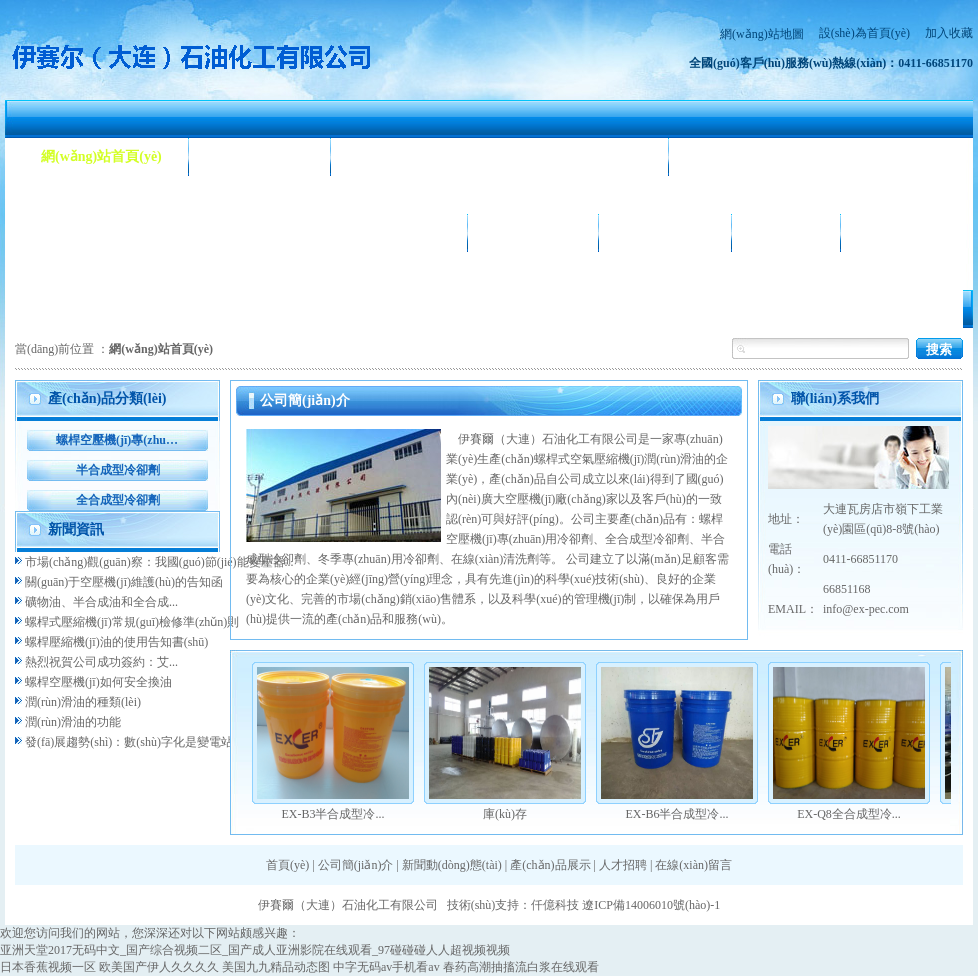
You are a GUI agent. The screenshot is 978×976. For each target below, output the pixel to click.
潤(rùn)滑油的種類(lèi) (83, 702)
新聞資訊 (76, 529)
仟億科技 (555, 905)
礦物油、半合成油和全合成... (101, 602)
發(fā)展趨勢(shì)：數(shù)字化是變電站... (133, 742)
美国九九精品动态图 (276, 967)
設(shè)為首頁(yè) (864, 33)
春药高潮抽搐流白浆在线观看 (521, 967)
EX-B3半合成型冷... (333, 814)
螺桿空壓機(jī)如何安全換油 (98, 682)
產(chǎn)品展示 (88, 232)
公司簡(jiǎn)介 (260, 156)
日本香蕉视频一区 (48, 967)
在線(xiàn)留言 (693, 865)
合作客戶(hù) (665, 232)
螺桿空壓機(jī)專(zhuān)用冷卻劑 (117, 440)
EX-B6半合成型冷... (677, 814)
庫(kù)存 (505, 814)
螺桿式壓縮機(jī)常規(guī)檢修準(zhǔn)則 (132, 622)
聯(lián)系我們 (911, 232)
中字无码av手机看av (386, 967)
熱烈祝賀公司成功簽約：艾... (101, 662)
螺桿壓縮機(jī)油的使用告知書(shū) (116, 642)
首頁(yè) (287, 865)
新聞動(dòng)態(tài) (417, 156)
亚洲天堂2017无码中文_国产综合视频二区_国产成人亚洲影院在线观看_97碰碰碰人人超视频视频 (255, 950)
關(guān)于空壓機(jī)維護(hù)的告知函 (124, 582)
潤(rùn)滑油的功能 (73, 722)
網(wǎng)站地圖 (762, 34)
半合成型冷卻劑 (118, 470)
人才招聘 (786, 232)
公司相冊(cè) (533, 232)
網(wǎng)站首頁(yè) (101, 156)
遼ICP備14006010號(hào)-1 (651, 905)
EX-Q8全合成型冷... (849, 814)
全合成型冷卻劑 (118, 500)
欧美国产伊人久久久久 (159, 967)
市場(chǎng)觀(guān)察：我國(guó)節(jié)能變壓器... (159, 562)
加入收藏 (949, 33)
